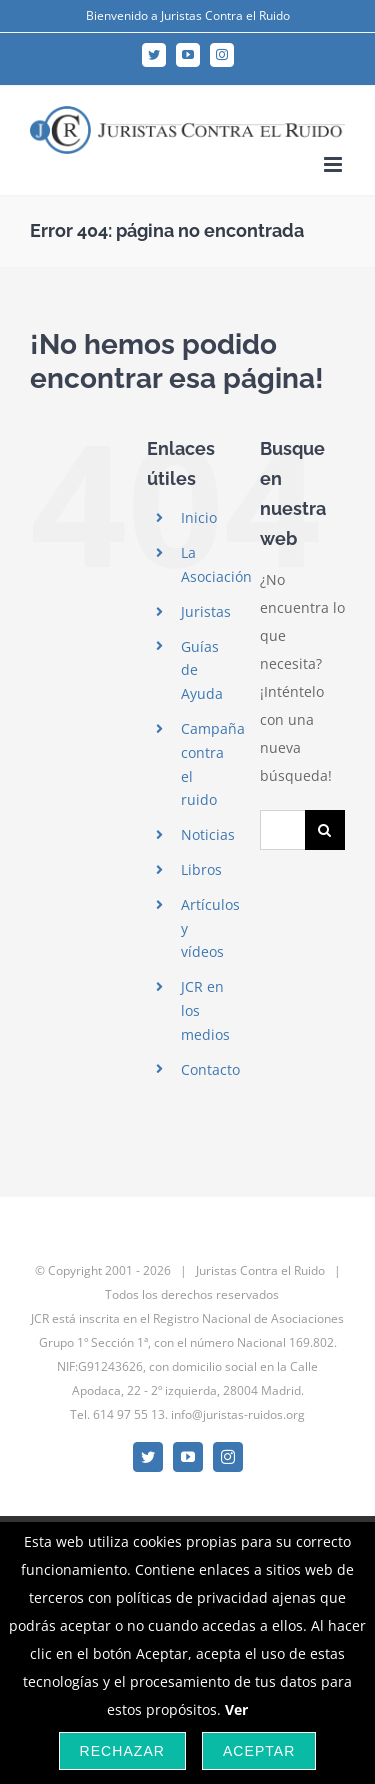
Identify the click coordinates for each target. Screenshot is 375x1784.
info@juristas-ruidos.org (238, 1414)
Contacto (210, 1069)
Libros (201, 869)
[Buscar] (325, 830)
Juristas (206, 611)
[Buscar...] (282, 830)
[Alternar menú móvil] (334, 164)
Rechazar (122, 1751)
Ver (236, 1709)
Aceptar (259, 1751)
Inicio (199, 517)
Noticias (208, 834)
